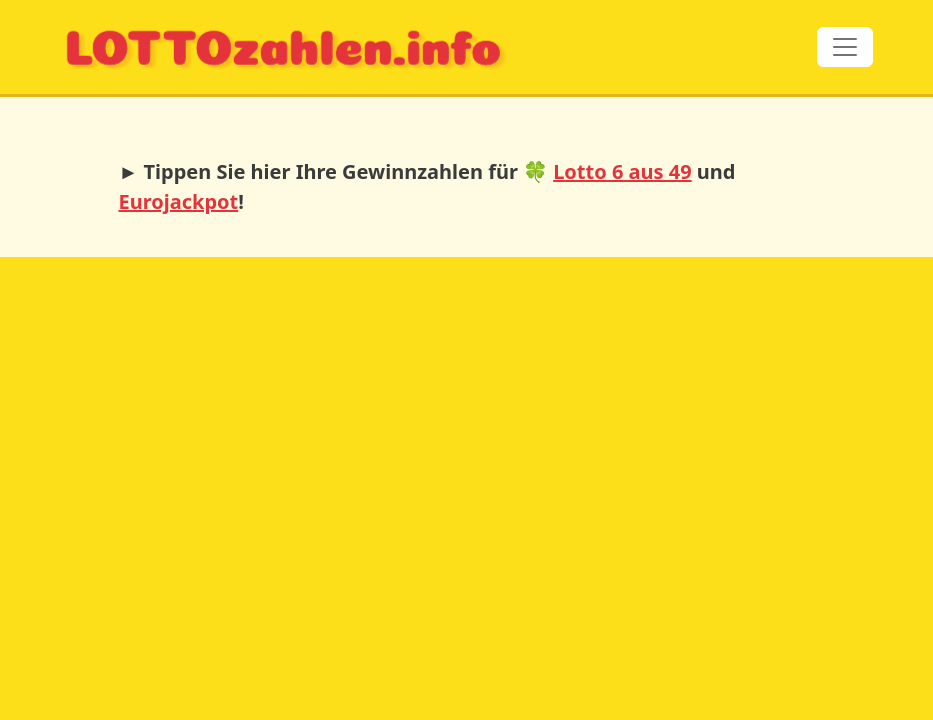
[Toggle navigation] (845, 47)
